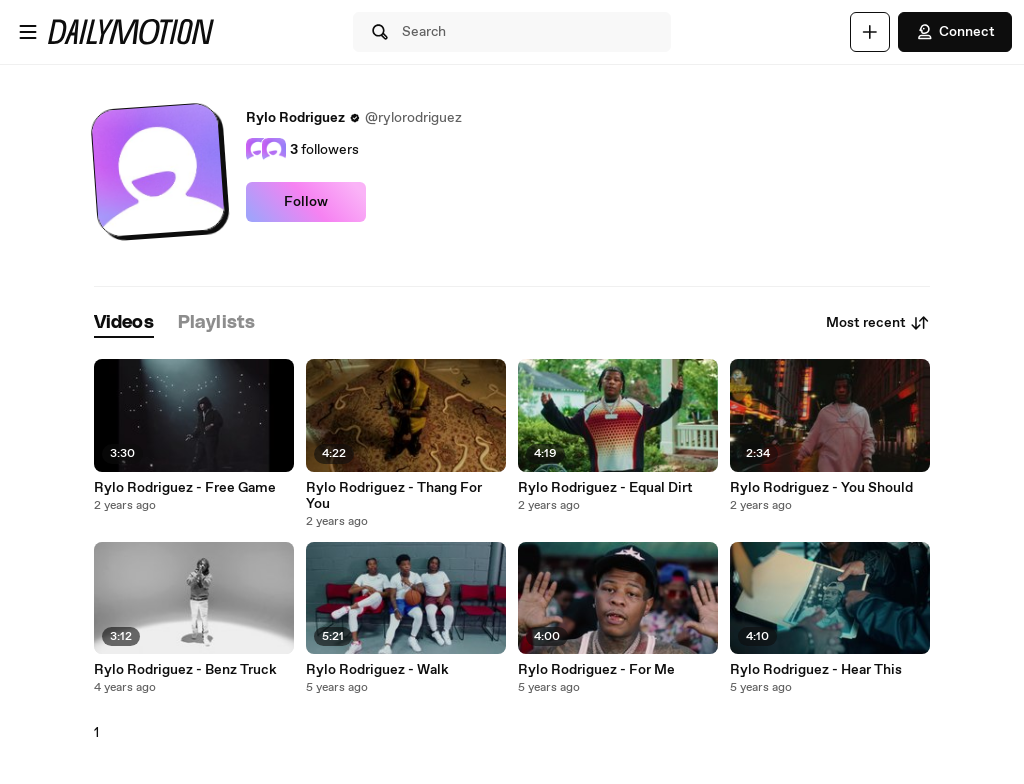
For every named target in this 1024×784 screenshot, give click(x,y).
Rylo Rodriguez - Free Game (185, 488)
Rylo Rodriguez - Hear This (816, 670)
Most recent (878, 323)
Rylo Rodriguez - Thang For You (394, 496)
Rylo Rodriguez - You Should (821, 488)
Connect (955, 32)
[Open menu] (28, 32)
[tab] (124, 323)
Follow (306, 202)
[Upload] (870, 32)
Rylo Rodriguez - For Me (596, 670)
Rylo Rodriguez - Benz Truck (185, 670)
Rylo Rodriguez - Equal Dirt (605, 488)
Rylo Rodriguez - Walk (377, 670)
